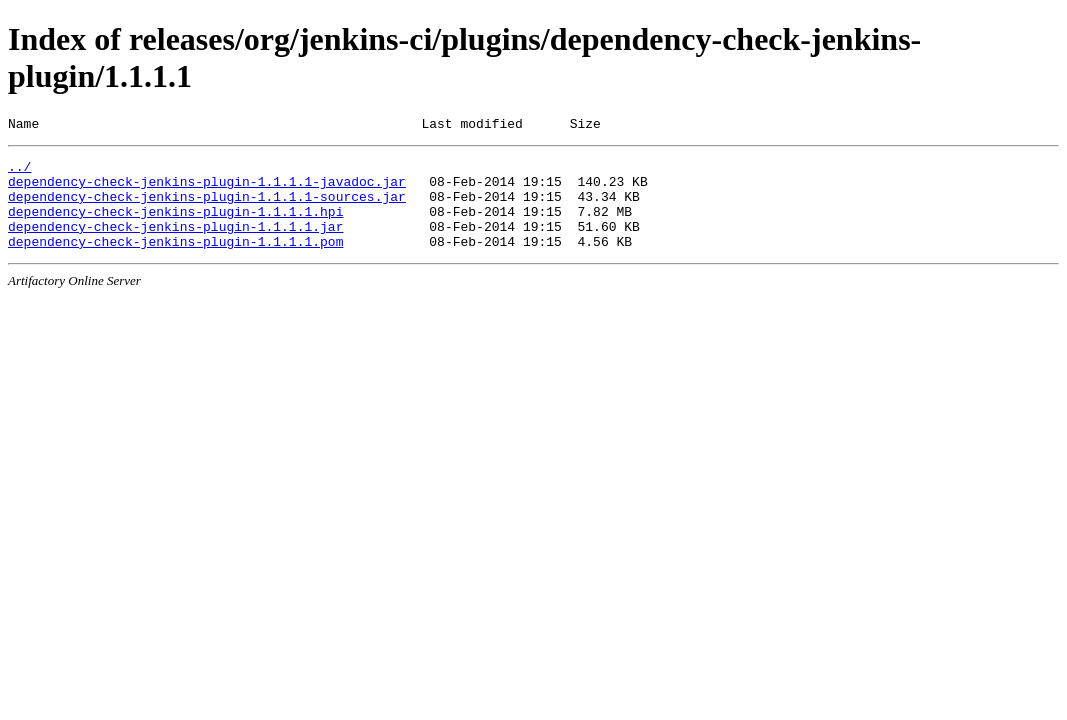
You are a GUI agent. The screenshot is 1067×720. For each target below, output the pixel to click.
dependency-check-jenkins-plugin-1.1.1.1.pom (175, 262)
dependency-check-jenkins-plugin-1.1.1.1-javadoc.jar (207, 190)
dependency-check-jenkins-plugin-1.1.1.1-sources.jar (207, 208)
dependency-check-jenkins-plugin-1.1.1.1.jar (175, 244)
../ (19, 172)
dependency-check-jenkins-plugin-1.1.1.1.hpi (175, 226)
